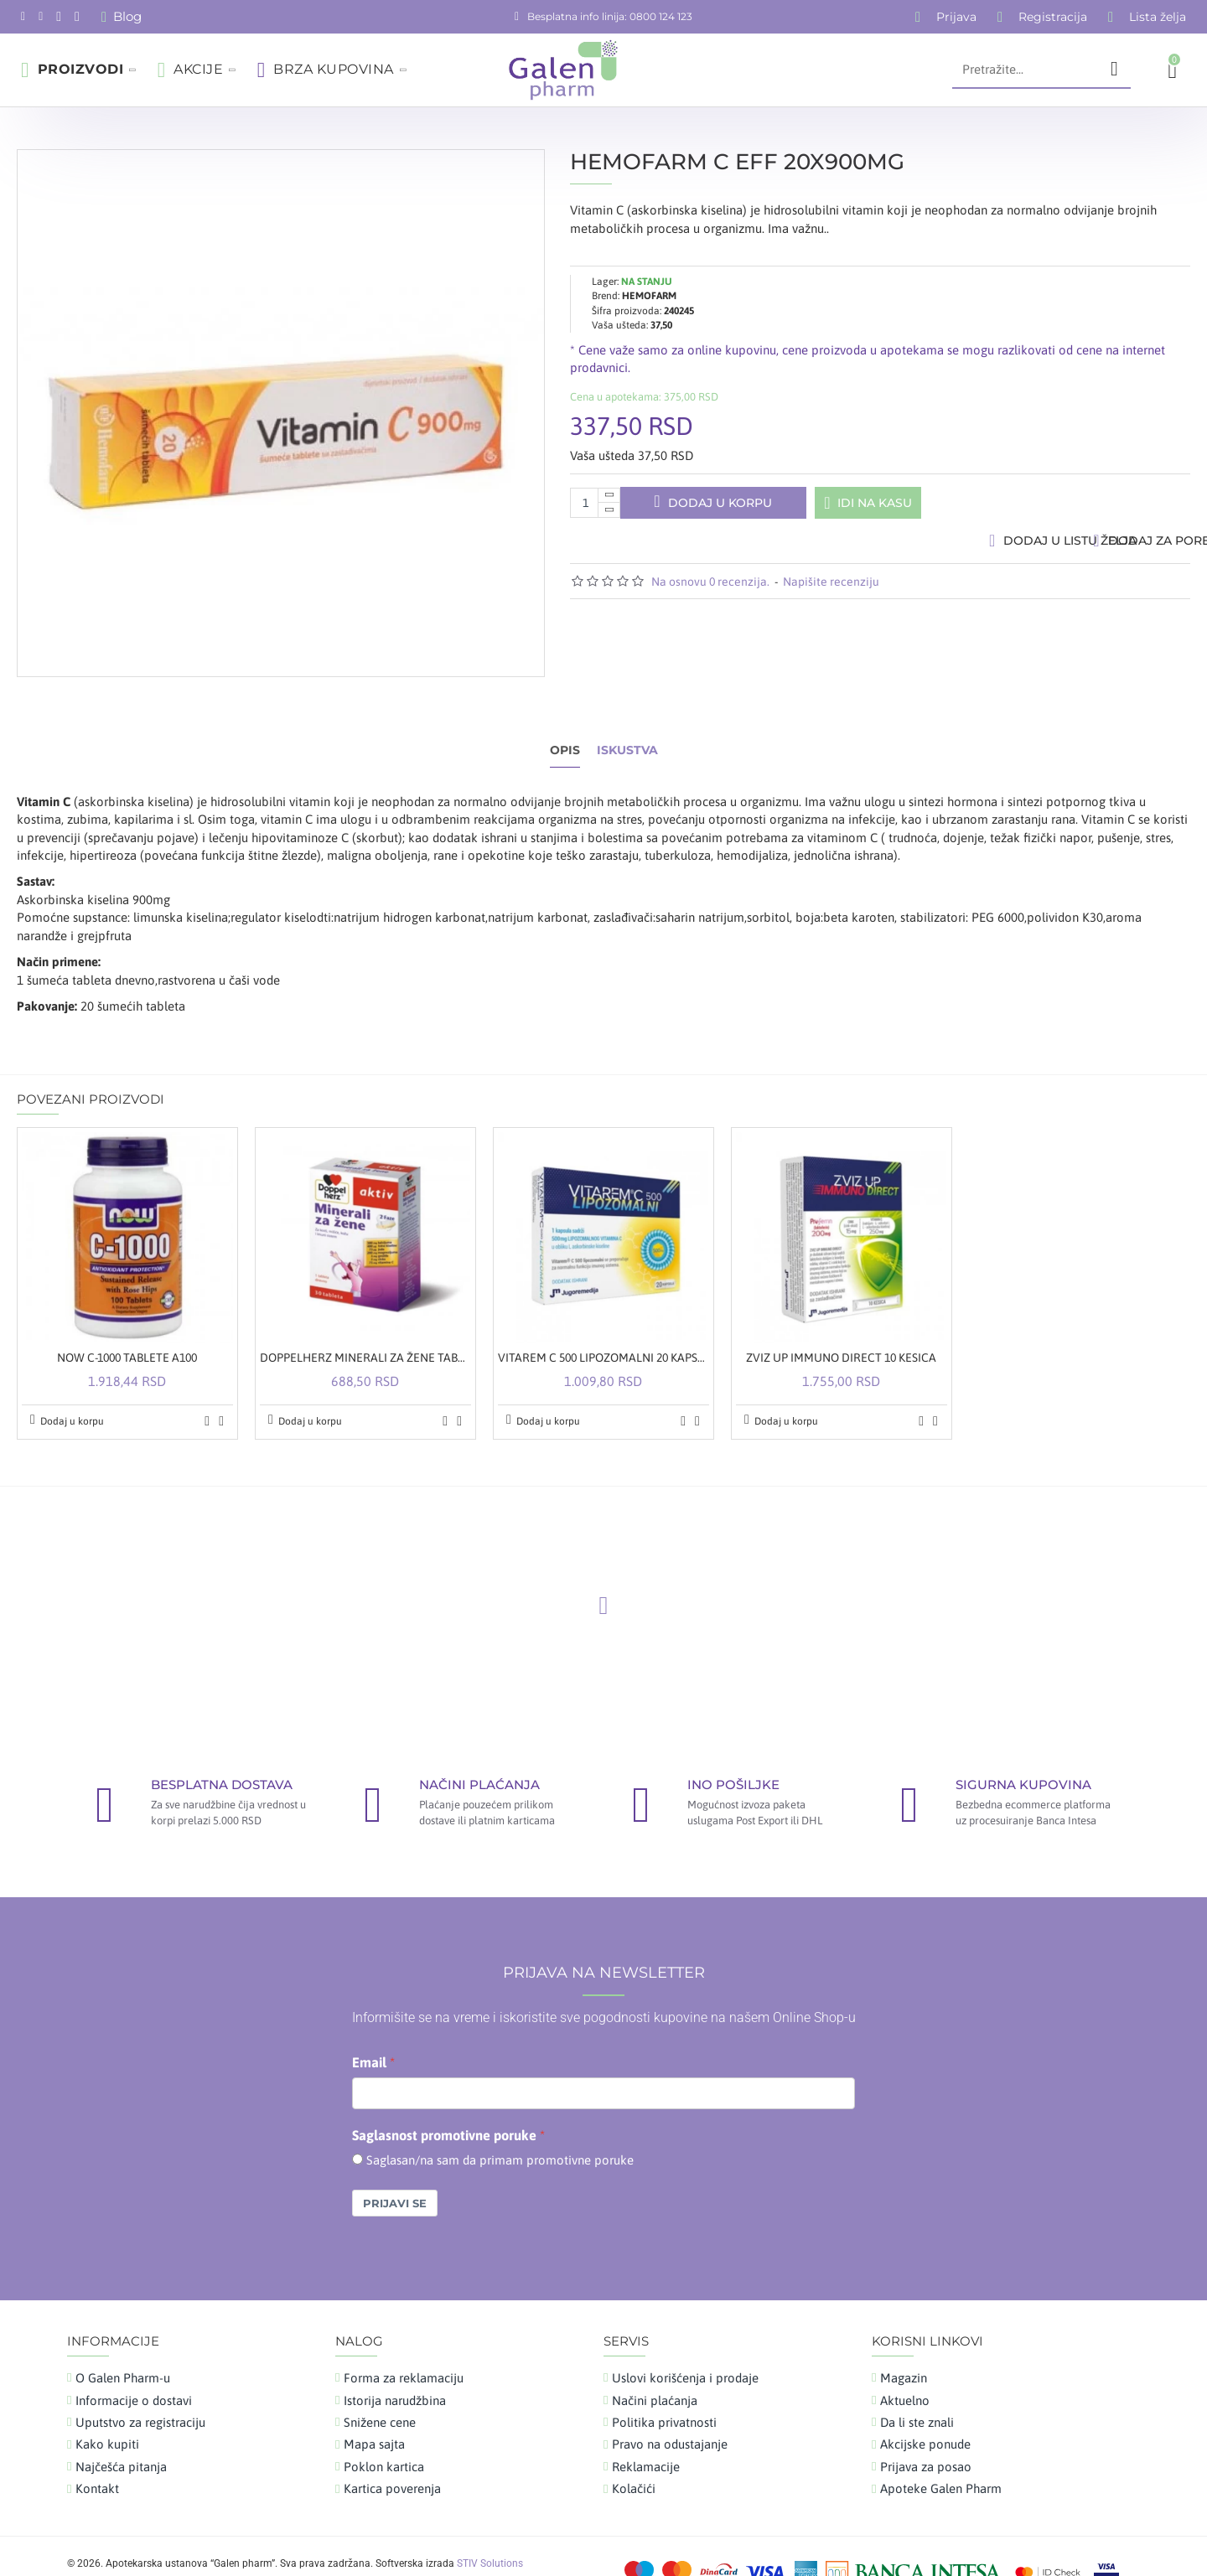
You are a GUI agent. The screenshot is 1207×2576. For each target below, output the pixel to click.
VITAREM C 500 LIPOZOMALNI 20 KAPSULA (603, 1325)
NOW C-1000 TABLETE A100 (127, 1325)
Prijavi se (395, 2171)
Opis (565, 734)
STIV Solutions (490, 2531)
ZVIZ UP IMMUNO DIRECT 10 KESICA (841, 1325)
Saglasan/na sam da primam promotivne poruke (500, 2127)
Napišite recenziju (831, 589)
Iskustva (627, 734)
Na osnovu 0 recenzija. (710, 589)
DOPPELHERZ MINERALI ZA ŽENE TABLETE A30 (365, 1325)
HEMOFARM (649, 280)
